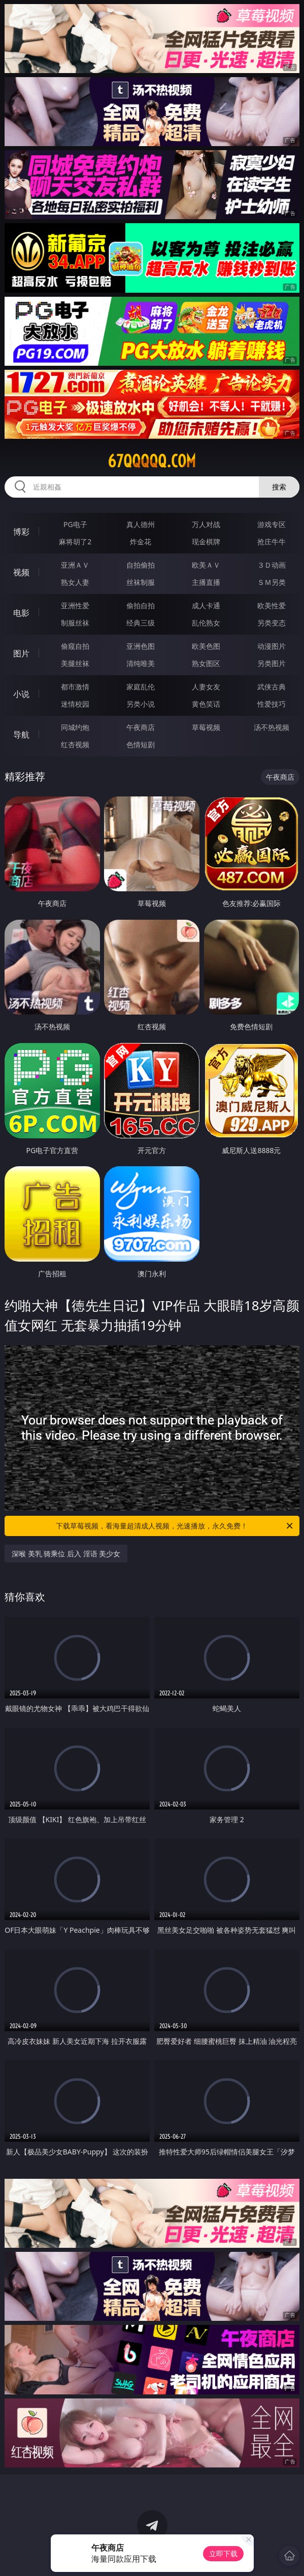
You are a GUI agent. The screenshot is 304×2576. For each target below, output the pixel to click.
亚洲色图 (140, 646)
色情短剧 (140, 744)
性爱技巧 (271, 704)
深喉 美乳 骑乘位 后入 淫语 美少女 (66, 1553)
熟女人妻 (75, 582)
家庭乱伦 (140, 686)
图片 (21, 653)
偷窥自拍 (75, 646)
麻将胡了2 (75, 541)
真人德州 (140, 524)
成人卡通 (206, 605)
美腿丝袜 (75, 663)
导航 (21, 734)
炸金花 (140, 541)
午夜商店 (140, 727)
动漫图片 (271, 646)
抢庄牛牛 (271, 541)
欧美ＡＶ (206, 565)
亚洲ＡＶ (75, 565)
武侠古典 (271, 686)
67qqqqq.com (152, 461)
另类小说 (140, 704)
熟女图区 (206, 663)
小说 (21, 694)
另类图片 (271, 663)
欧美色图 (206, 646)
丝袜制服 (140, 582)
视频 (21, 572)
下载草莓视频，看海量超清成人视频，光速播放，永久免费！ (175, 1526)
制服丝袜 (75, 623)
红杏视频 (75, 744)
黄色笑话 (206, 704)
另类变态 (271, 623)
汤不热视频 (271, 727)
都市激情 (75, 686)
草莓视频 (206, 727)
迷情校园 (75, 704)
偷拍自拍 (140, 605)
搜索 (279, 487)
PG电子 (75, 524)
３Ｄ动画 (271, 565)
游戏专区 (271, 524)
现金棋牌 (206, 541)
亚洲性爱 (75, 605)
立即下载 (223, 2553)
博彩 (21, 531)
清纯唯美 (140, 663)
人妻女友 (206, 686)
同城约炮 (75, 727)
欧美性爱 (271, 605)
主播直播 (206, 582)
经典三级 (140, 623)
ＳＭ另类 (271, 582)
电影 (21, 612)
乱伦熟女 (206, 623)
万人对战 (206, 524)
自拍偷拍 (140, 565)
